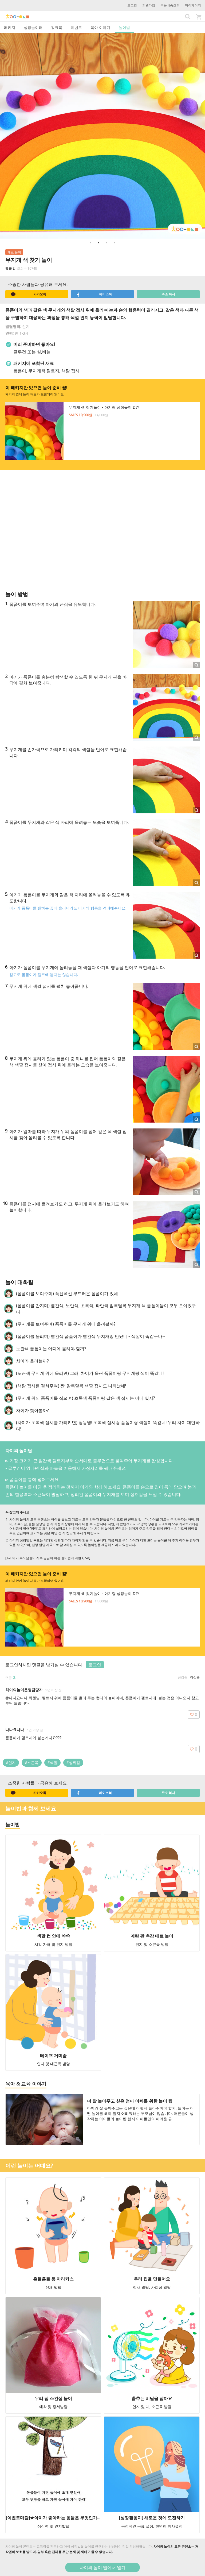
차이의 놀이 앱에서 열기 (102, 2567)
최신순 (195, 1677)
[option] (102, 136)
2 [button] (98, 242)
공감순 (182, 1677)
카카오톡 (28, 294)
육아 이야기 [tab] (100, 27)
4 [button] (114, 242)
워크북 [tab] (56, 27)
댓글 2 (9, 268)
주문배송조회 (170, 5)
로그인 (132, 5)
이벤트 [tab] (76, 27)
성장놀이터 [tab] (33, 27)
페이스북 (94, 294)
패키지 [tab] (9, 27)
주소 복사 (168, 294)
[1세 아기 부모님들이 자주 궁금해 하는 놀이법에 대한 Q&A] (47, 1558)
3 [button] (106, 242)
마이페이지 (193, 5)
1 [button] (90, 242)
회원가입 (148, 5)
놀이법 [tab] (124, 27)
